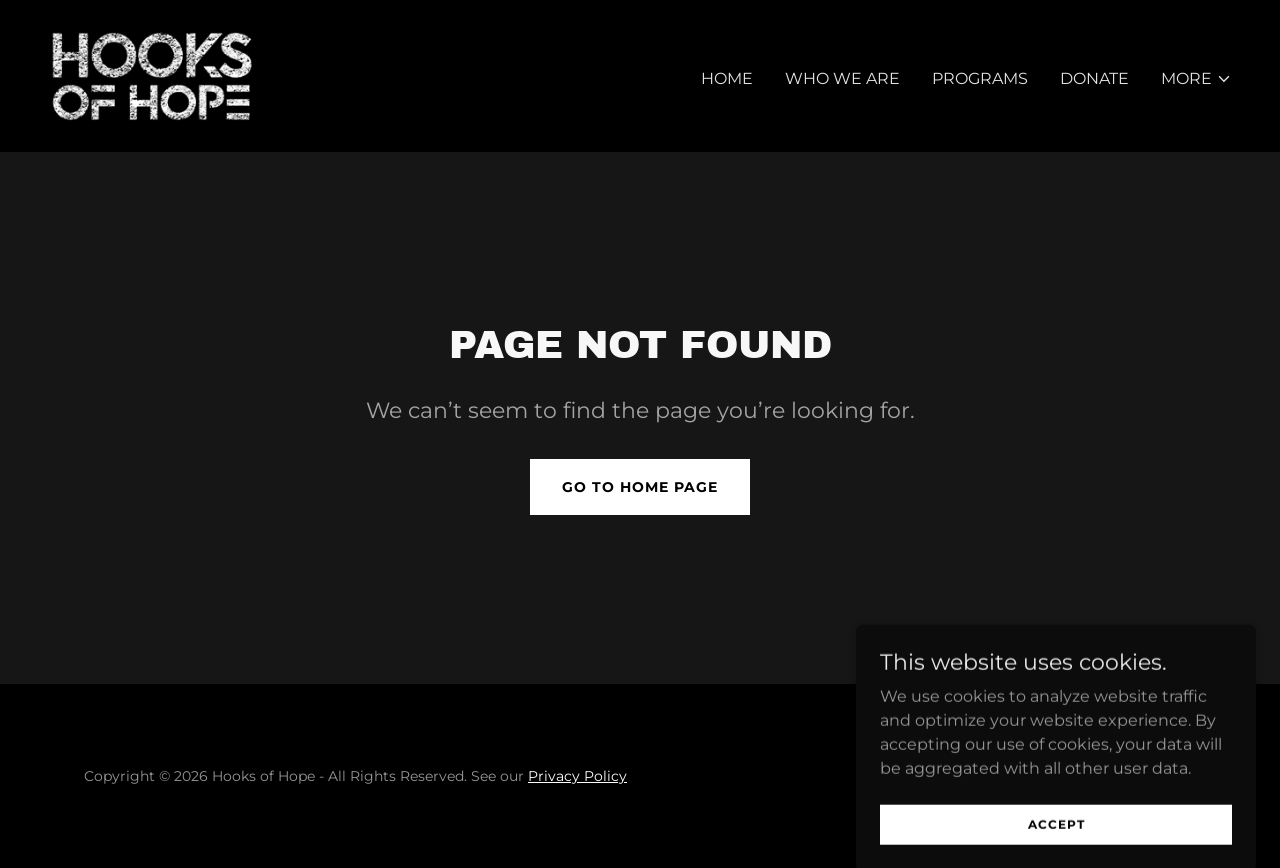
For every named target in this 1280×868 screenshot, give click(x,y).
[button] (1196, 79)
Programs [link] (980, 78)
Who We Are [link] (842, 78)
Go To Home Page (640, 487)
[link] (152, 74)
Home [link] (727, 78)
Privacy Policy (577, 776)
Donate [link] (1094, 78)
